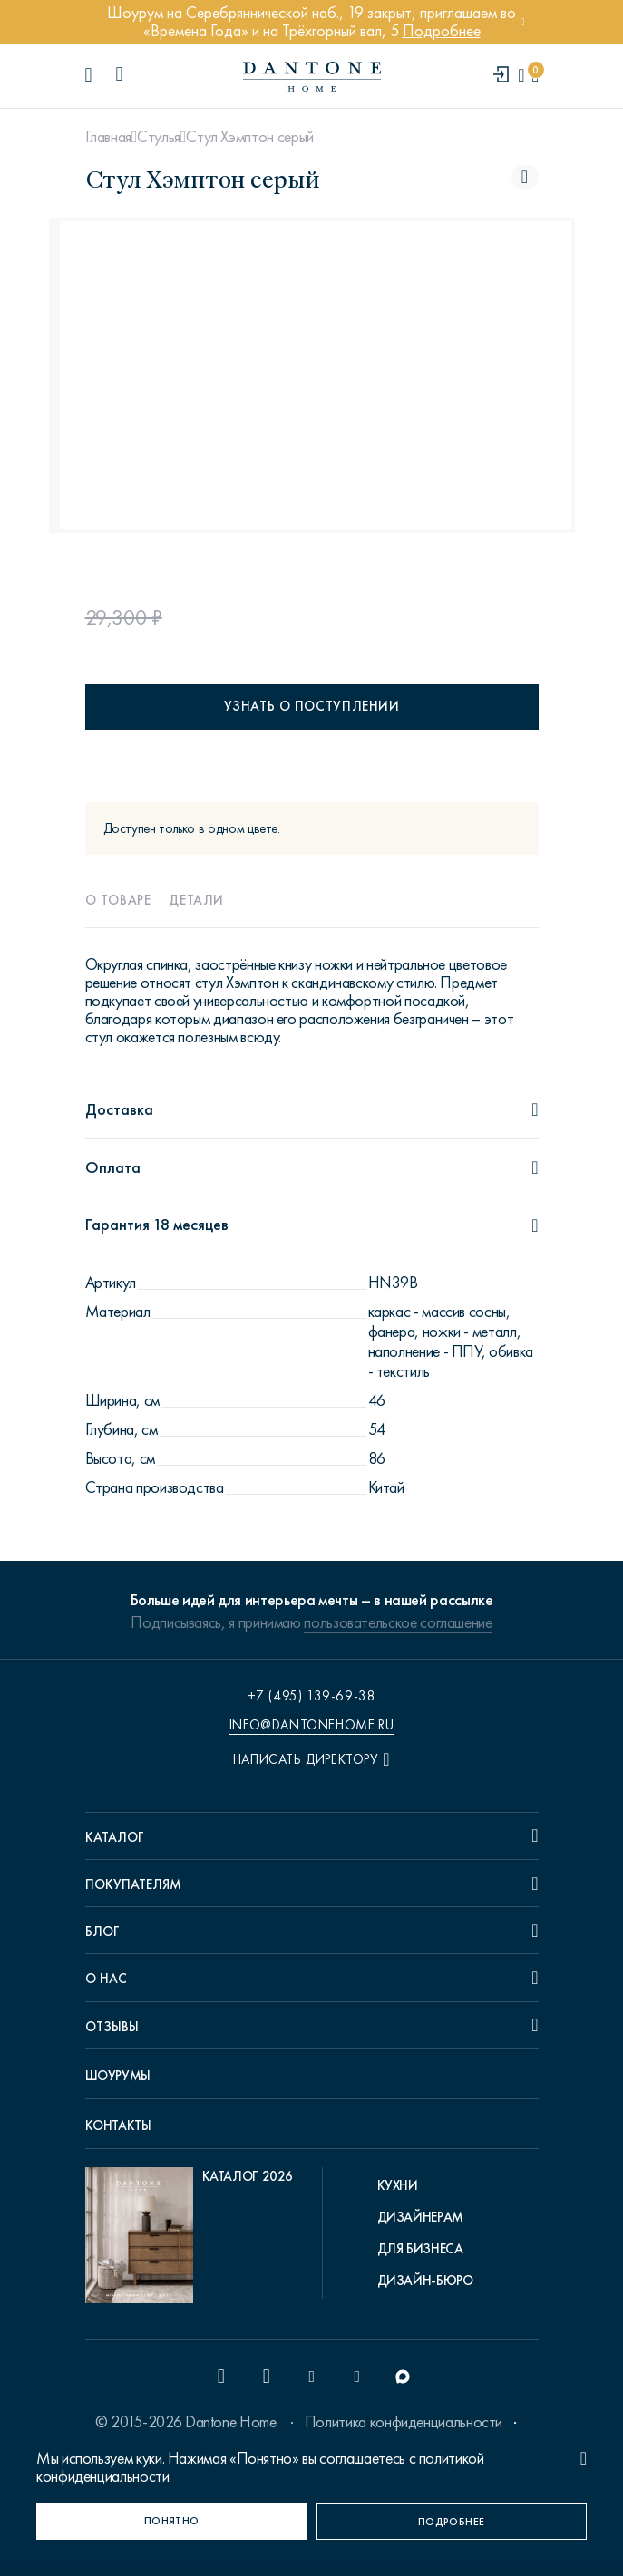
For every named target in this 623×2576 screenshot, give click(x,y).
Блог (102, 1931)
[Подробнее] (452, 2521)
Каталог (114, 1837)
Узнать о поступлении (312, 706)
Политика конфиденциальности (403, 2422)
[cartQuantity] (534, 75)
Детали (196, 900)
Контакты (118, 2125)
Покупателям (133, 1884)
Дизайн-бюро (425, 2280)
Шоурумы (118, 2076)
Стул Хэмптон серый (250, 137)
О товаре (118, 900)
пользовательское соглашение (398, 1622)
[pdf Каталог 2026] (189, 2239)
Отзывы (112, 2027)
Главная (108, 137)
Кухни (397, 2185)
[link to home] (312, 77)
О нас (106, 1979)
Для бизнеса (420, 2249)
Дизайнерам (420, 2217)
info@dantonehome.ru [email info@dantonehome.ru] (311, 1725)
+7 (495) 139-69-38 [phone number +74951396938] (312, 1696)
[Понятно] (171, 2521)
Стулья (158, 137)
